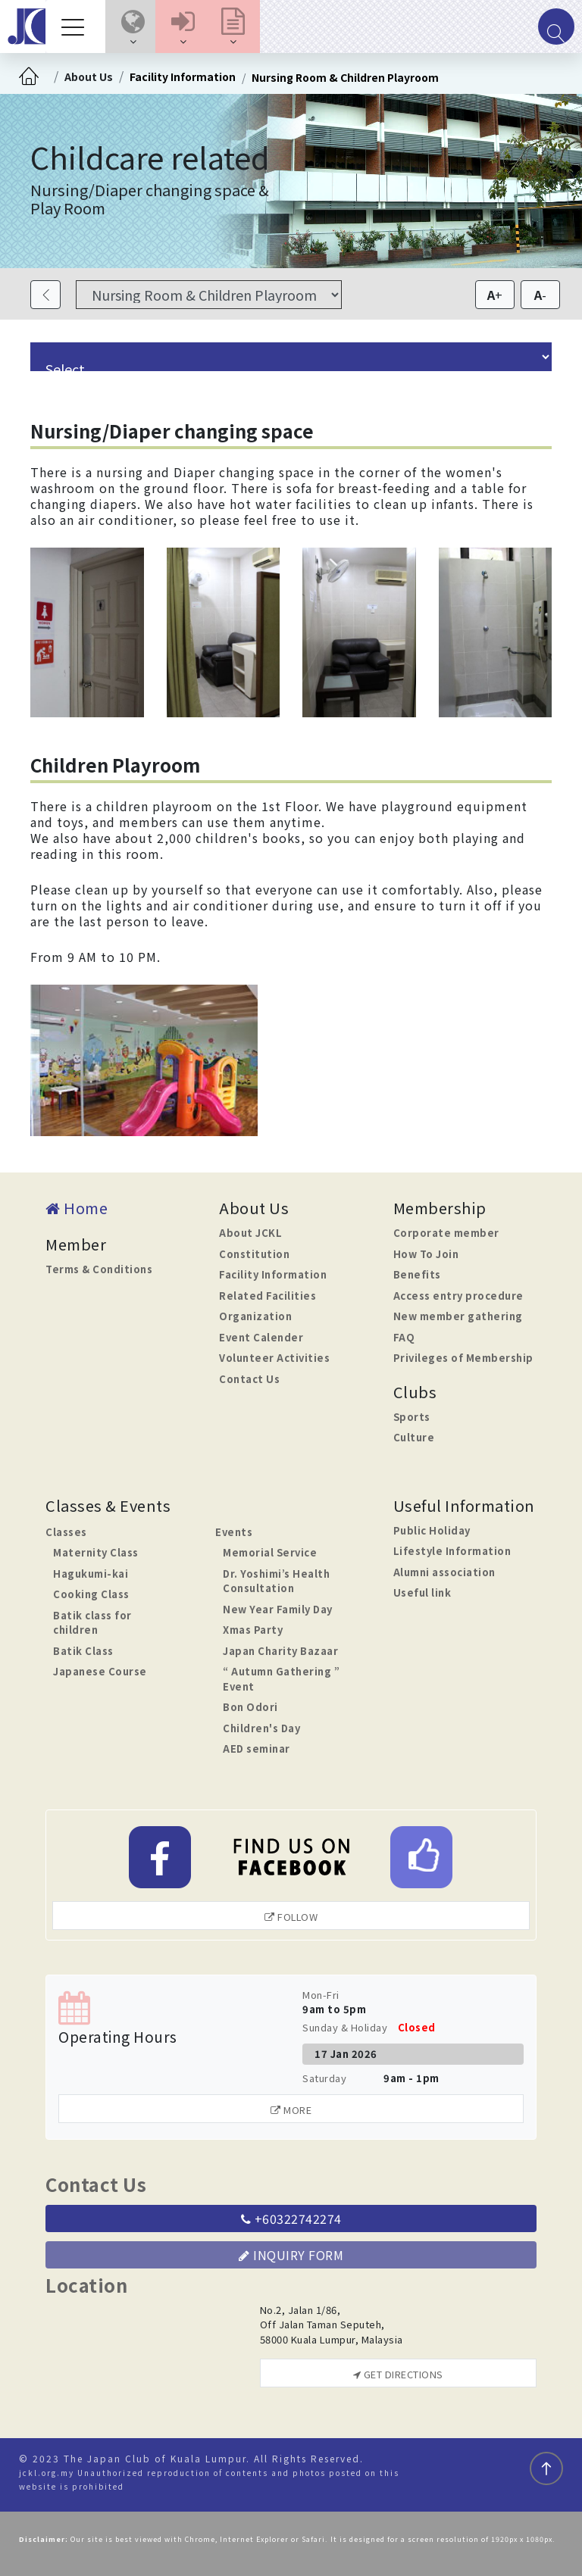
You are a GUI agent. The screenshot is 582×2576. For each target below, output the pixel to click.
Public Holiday (432, 1530)
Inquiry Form (291, 2255)
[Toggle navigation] (76, 26)
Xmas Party (253, 1629)
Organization (255, 1316)
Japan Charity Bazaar (280, 1651)
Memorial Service (270, 1552)
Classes (66, 1532)
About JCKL (250, 1233)
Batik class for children (92, 1623)
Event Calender (261, 1337)
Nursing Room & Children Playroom (345, 77)
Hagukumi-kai (90, 1573)
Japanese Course (100, 1671)
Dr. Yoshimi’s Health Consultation (276, 1581)
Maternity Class (96, 1552)
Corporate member (446, 1233)
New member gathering (458, 1316)
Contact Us (249, 1379)
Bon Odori (250, 1707)
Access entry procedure (458, 1295)
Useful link (422, 1592)
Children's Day (261, 1728)
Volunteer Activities (274, 1357)
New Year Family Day (278, 1609)
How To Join (426, 1254)
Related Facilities (267, 1295)
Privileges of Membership (463, 1357)
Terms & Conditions (98, 1269)
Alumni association (444, 1572)
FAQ (404, 1337)
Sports (411, 1417)
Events (233, 1532)
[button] (132, 26)
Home (76, 1208)
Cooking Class (91, 1594)
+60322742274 (291, 2218)
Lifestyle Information (452, 1551)
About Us (88, 76)
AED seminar (256, 1748)
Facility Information (183, 76)
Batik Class (83, 1651)
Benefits (417, 1274)
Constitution (254, 1254)
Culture (414, 1437)
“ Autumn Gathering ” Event (281, 1679)
